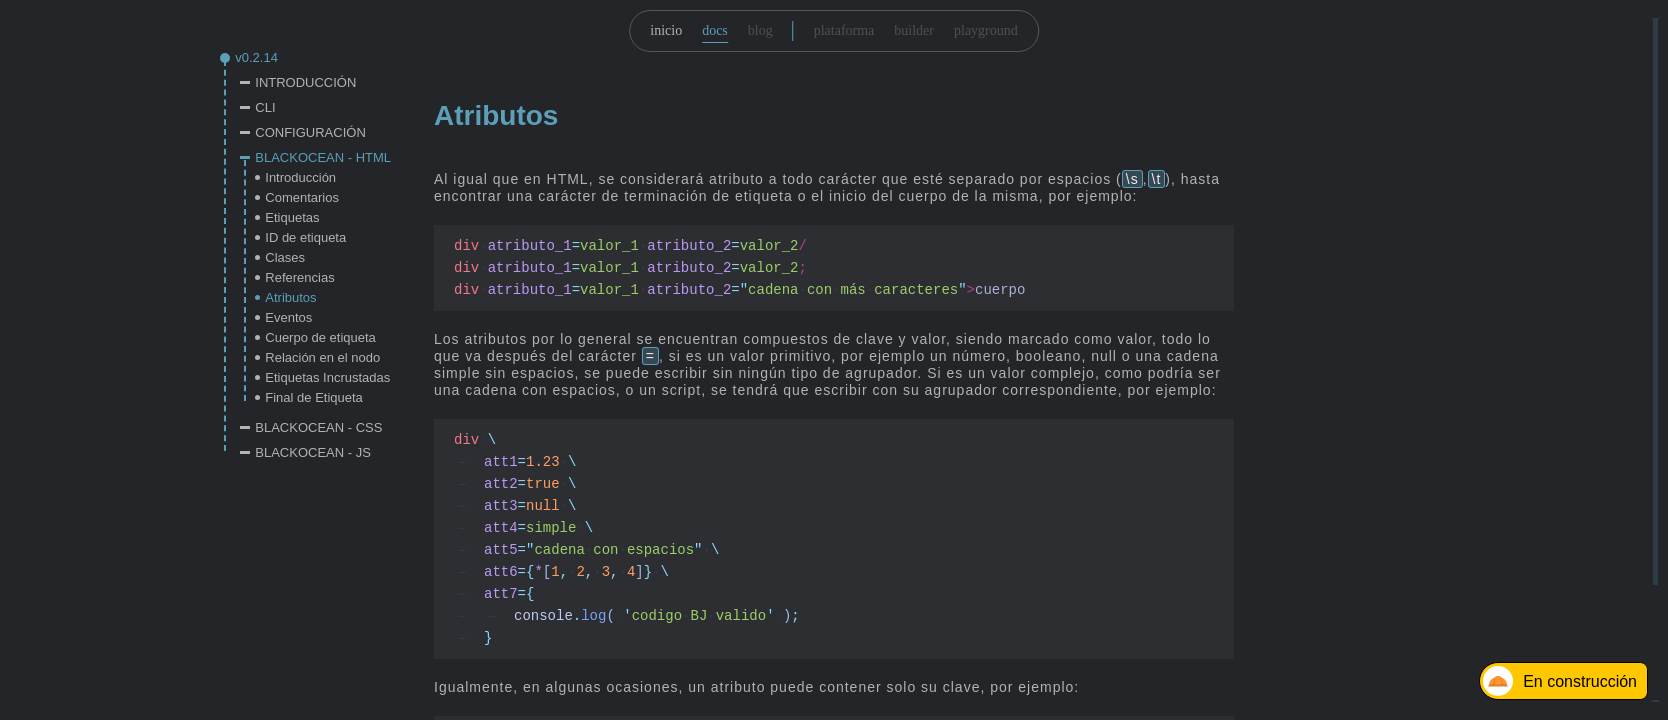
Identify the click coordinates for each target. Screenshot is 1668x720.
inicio (666, 30)
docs (715, 30)
